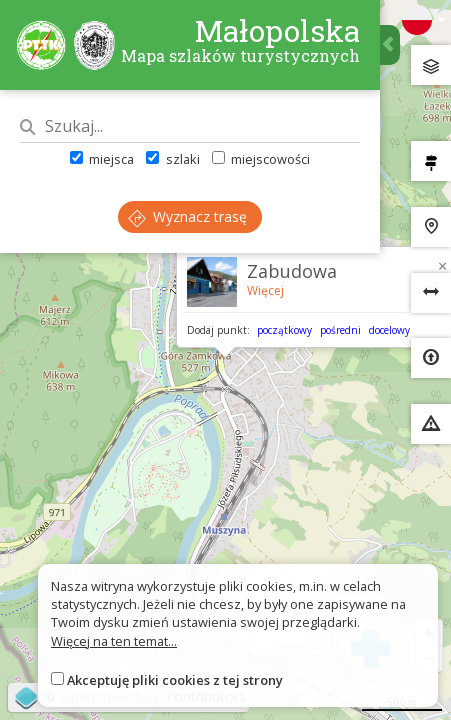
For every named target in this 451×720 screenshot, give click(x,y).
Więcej (265, 290)
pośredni (340, 330)
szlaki (172, 159)
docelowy (389, 330)
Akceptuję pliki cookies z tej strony (175, 680)
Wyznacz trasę (187, 216)
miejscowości (261, 159)
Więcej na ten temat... (114, 641)
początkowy (284, 330)
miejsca (102, 159)
